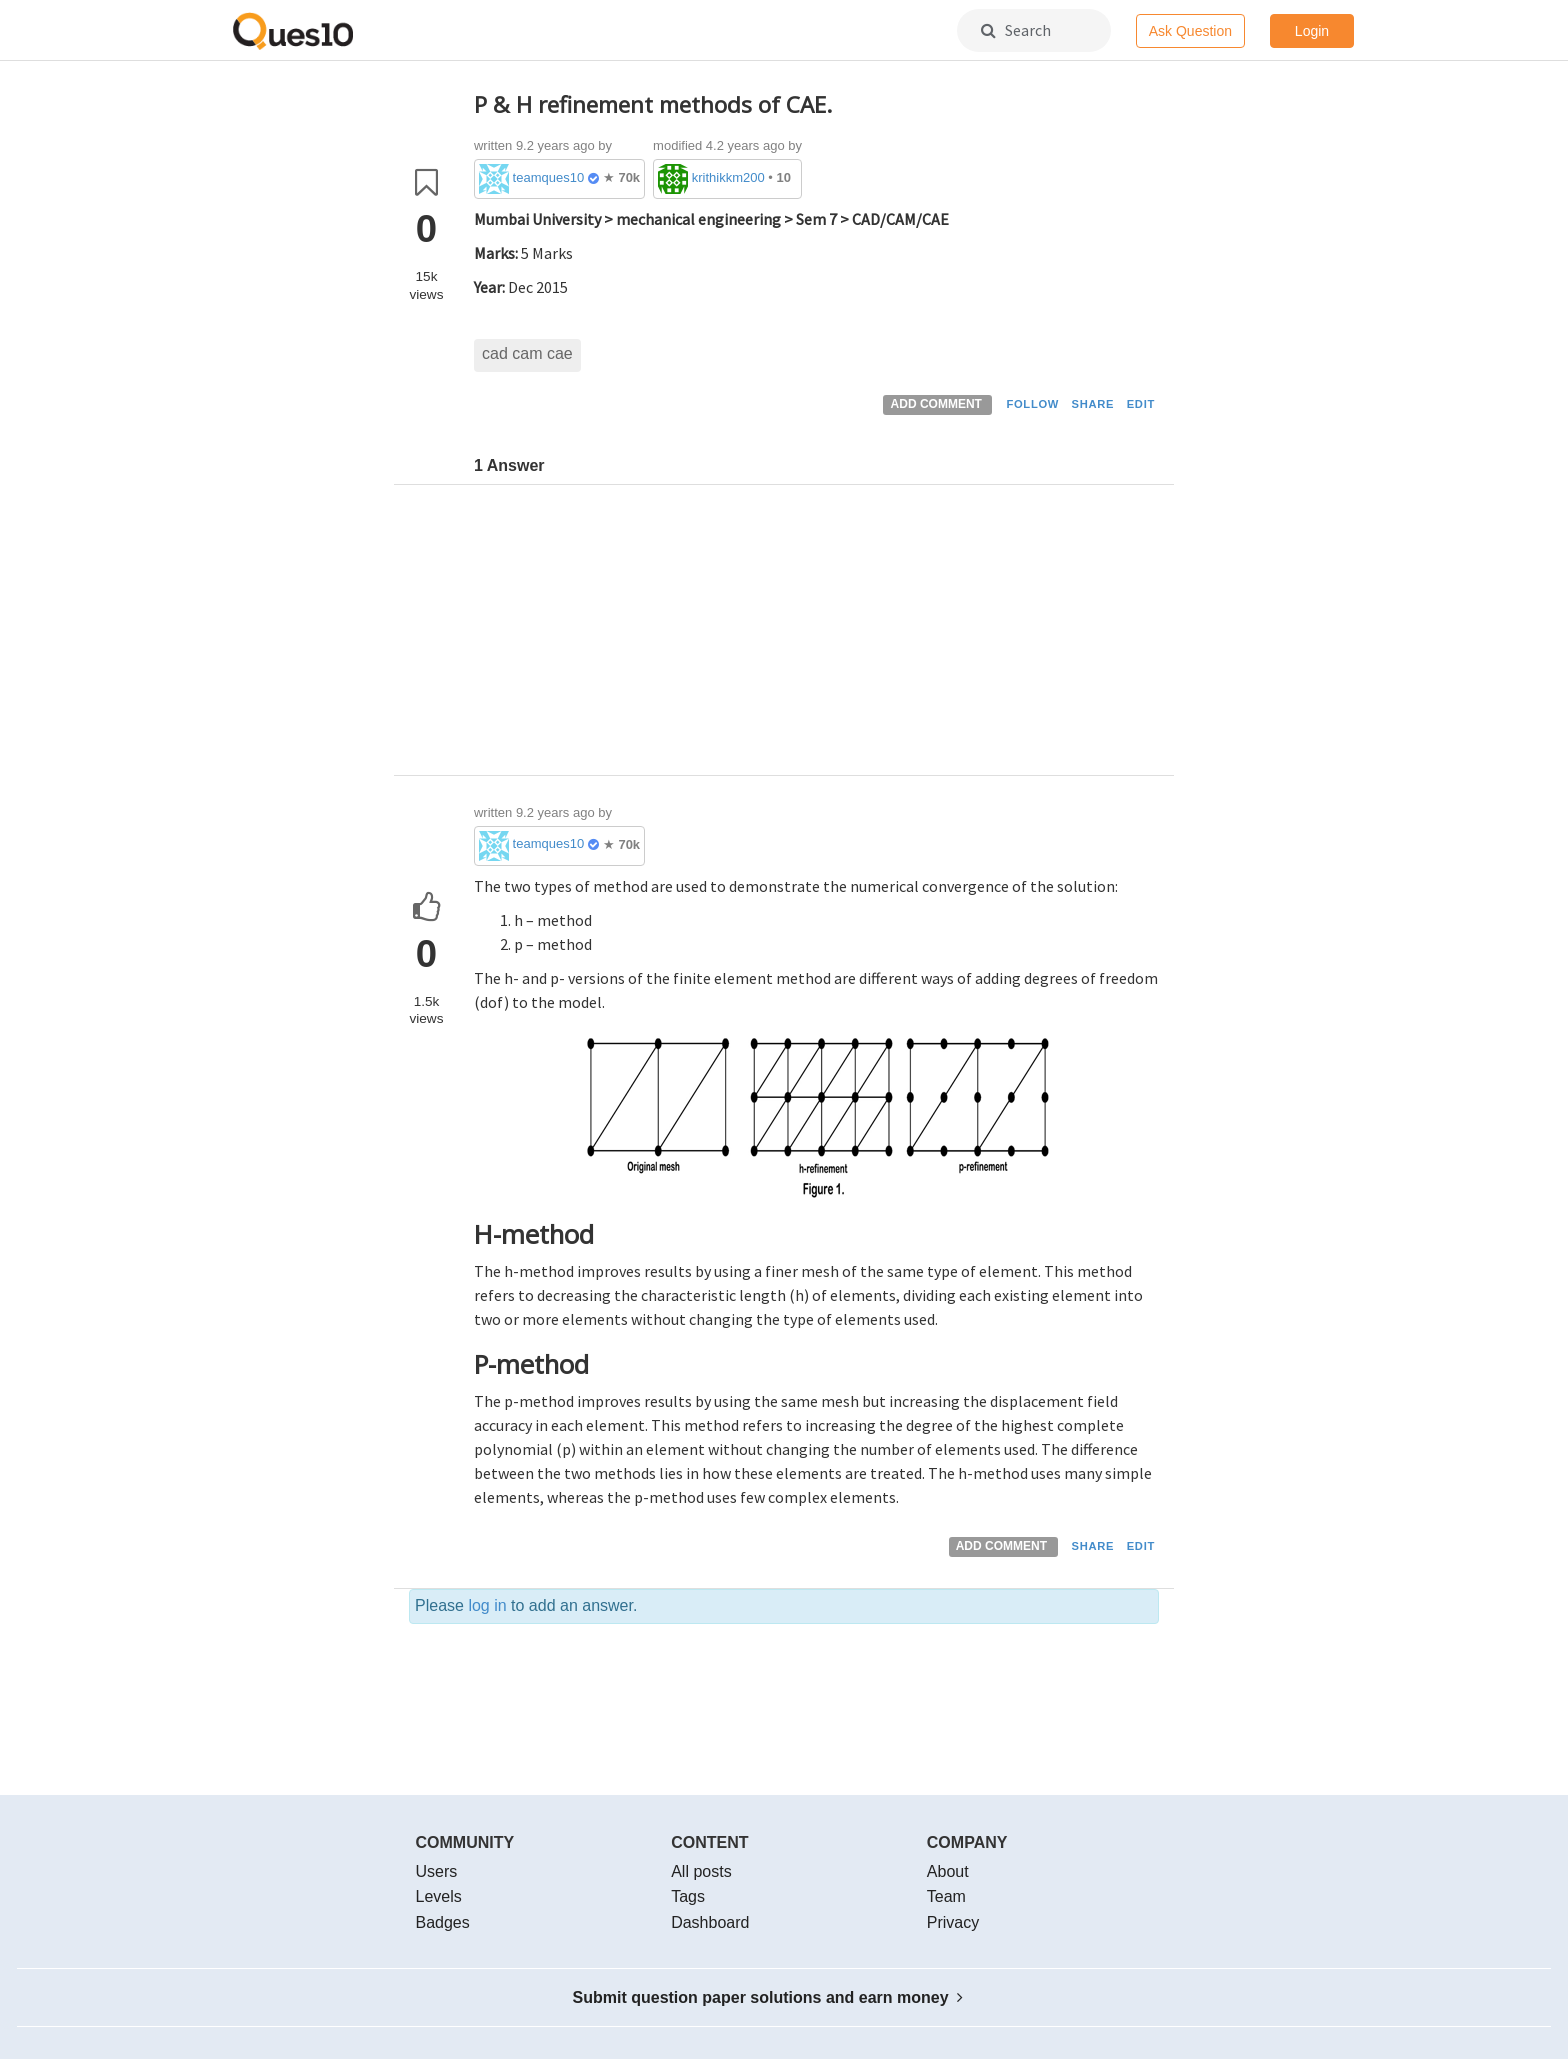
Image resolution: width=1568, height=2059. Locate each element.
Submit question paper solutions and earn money (768, 1997)
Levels (439, 1896)
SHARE (1093, 404)
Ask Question (1190, 31)
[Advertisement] (816, 635)
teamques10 (549, 177)
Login (1312, 31)
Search (1016, 30)
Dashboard (710, 1922)
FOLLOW (1032, 404)
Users (437, 1871)
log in (487, 1605)
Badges (443, 1922)
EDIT (1141, 404)
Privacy (953, 1922)
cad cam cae (527, 353)
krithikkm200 (728, 177)
